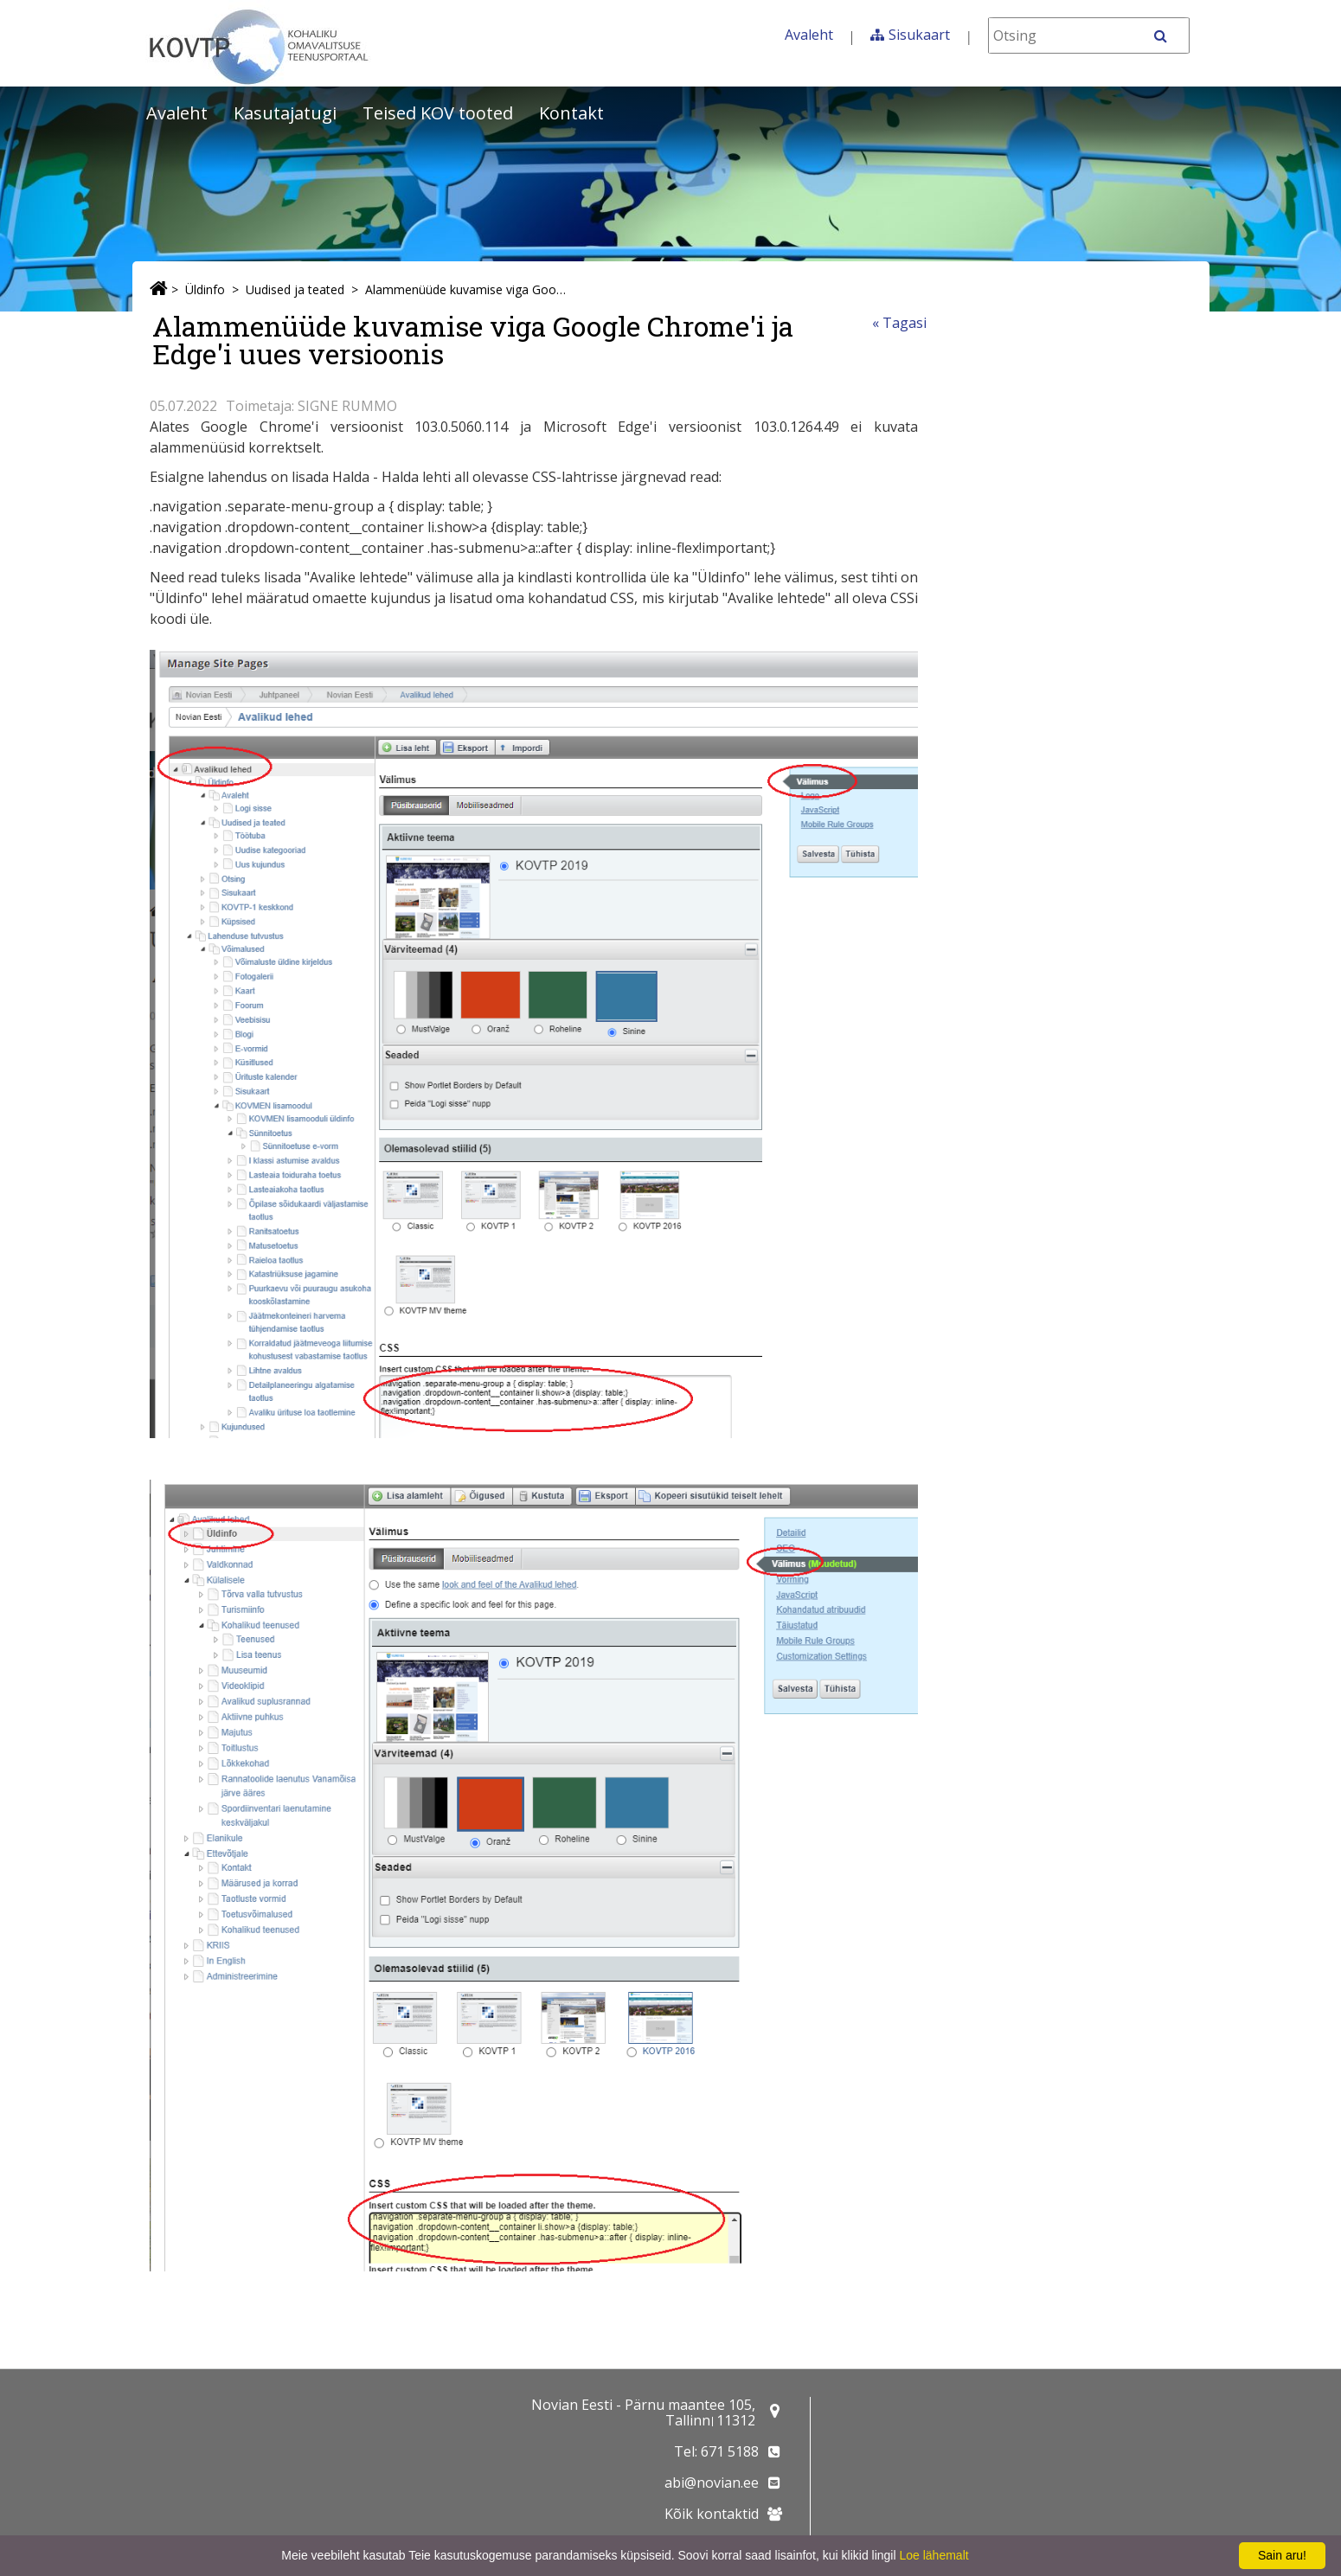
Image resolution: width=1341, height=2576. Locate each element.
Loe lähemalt (933, 2555)
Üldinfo (205, 289)
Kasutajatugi (285, 113)
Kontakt (571, 113)
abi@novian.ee (711, 2482)
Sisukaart (919, 34)
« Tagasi (899, 322)
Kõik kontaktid (711, 2513)
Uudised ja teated (295, 289)
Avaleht (809, 34)
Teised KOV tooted (438, 113)
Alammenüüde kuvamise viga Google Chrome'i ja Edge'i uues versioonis (465, 289)
